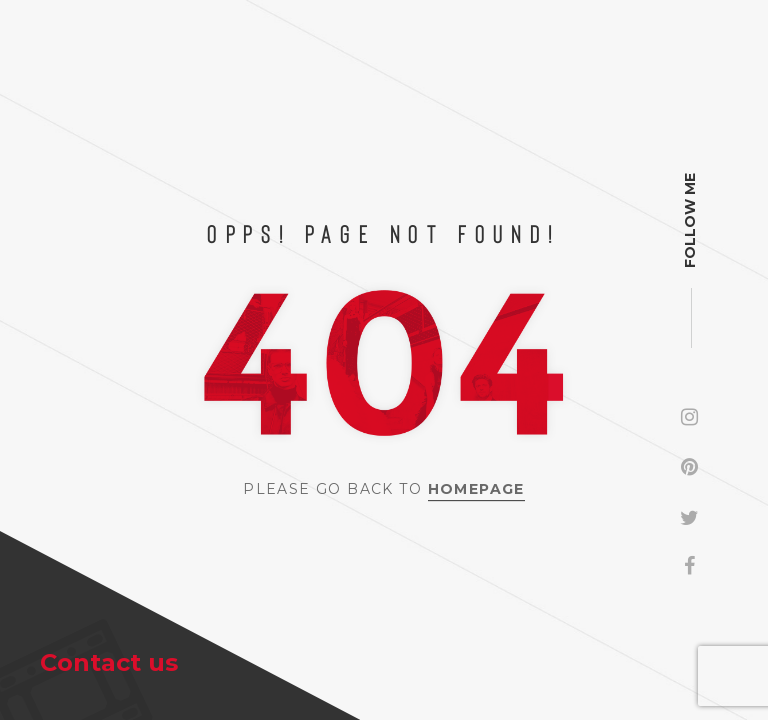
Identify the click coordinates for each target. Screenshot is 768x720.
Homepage (476, 489)
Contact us (109, 662)
